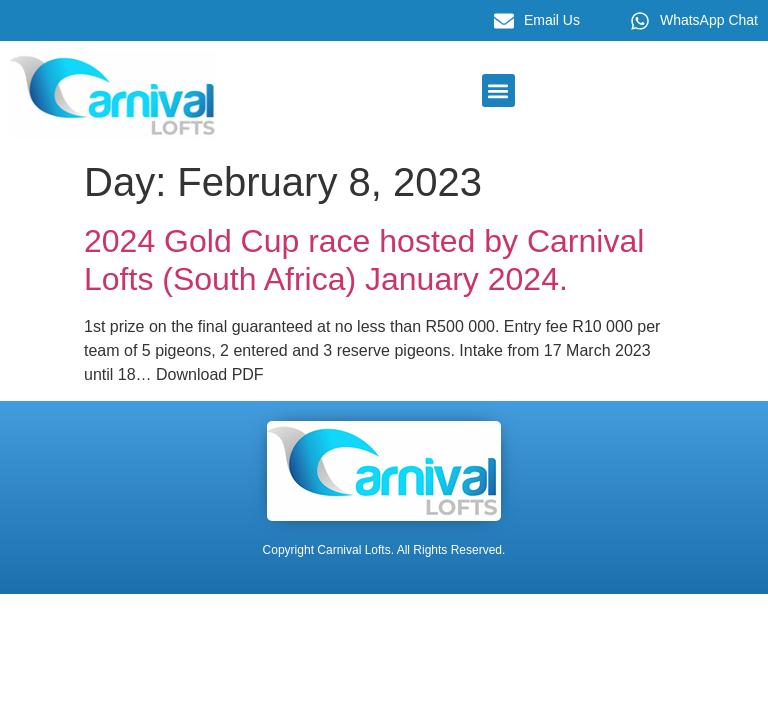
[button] (498, 90)
